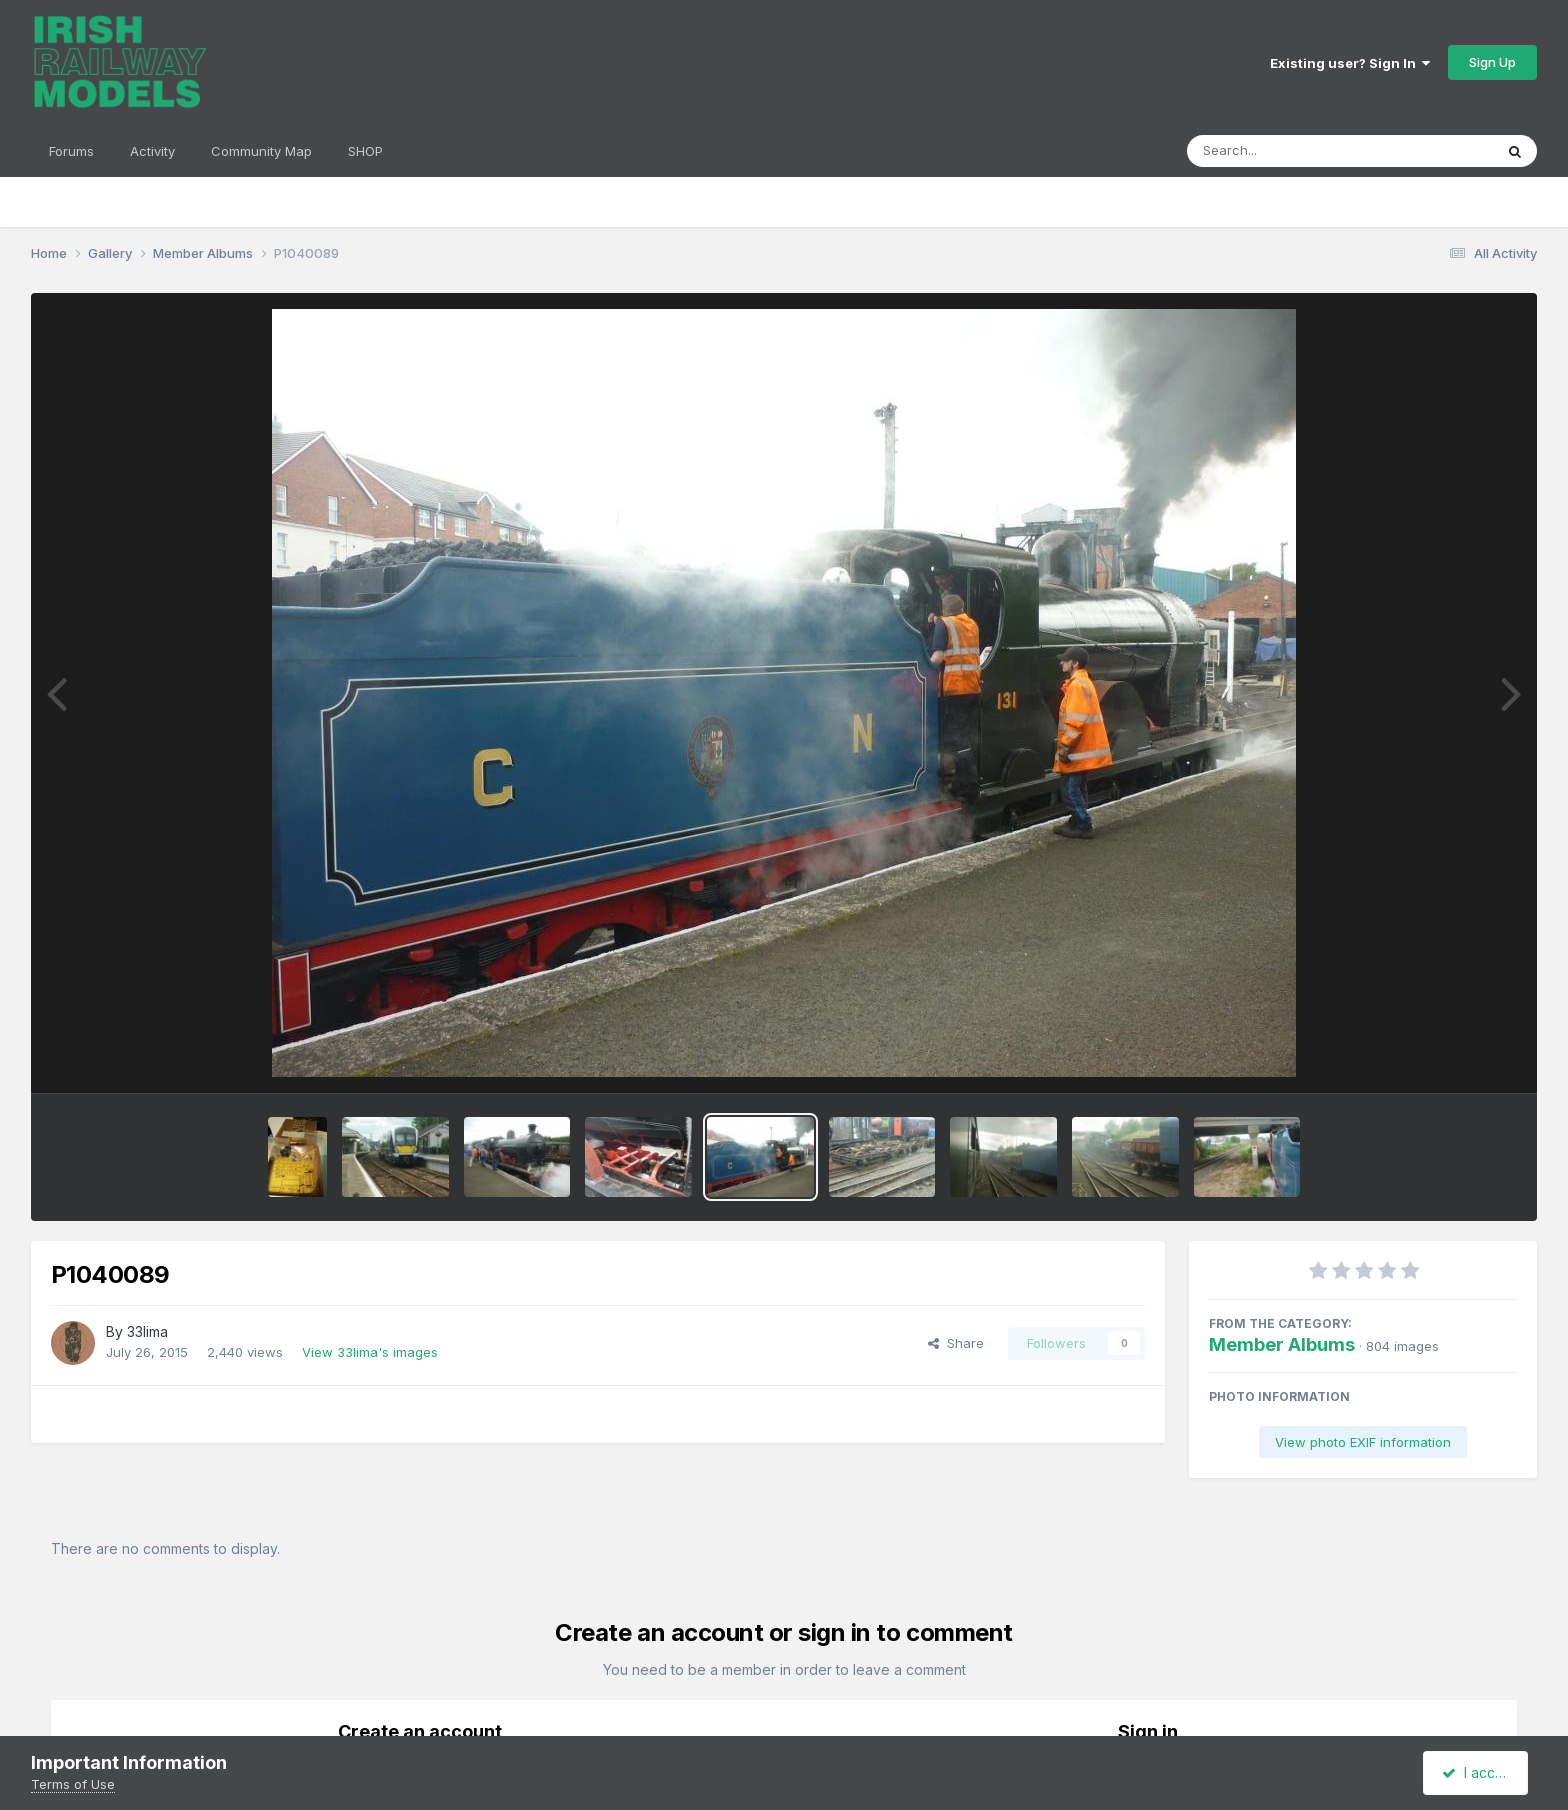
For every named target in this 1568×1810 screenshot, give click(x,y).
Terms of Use (73, 1784)
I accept (1478, 1772)
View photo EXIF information (1363, 1442)
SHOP (365, 151)
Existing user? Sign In (1350, 63)
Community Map (261, 151)
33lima (147, 1331)
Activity (152, 151)
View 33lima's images (370, 1352)
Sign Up (1492, 62)
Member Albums (1282, 1344)
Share (956, 1343)
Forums (71, 151)
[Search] (1285, 151)
